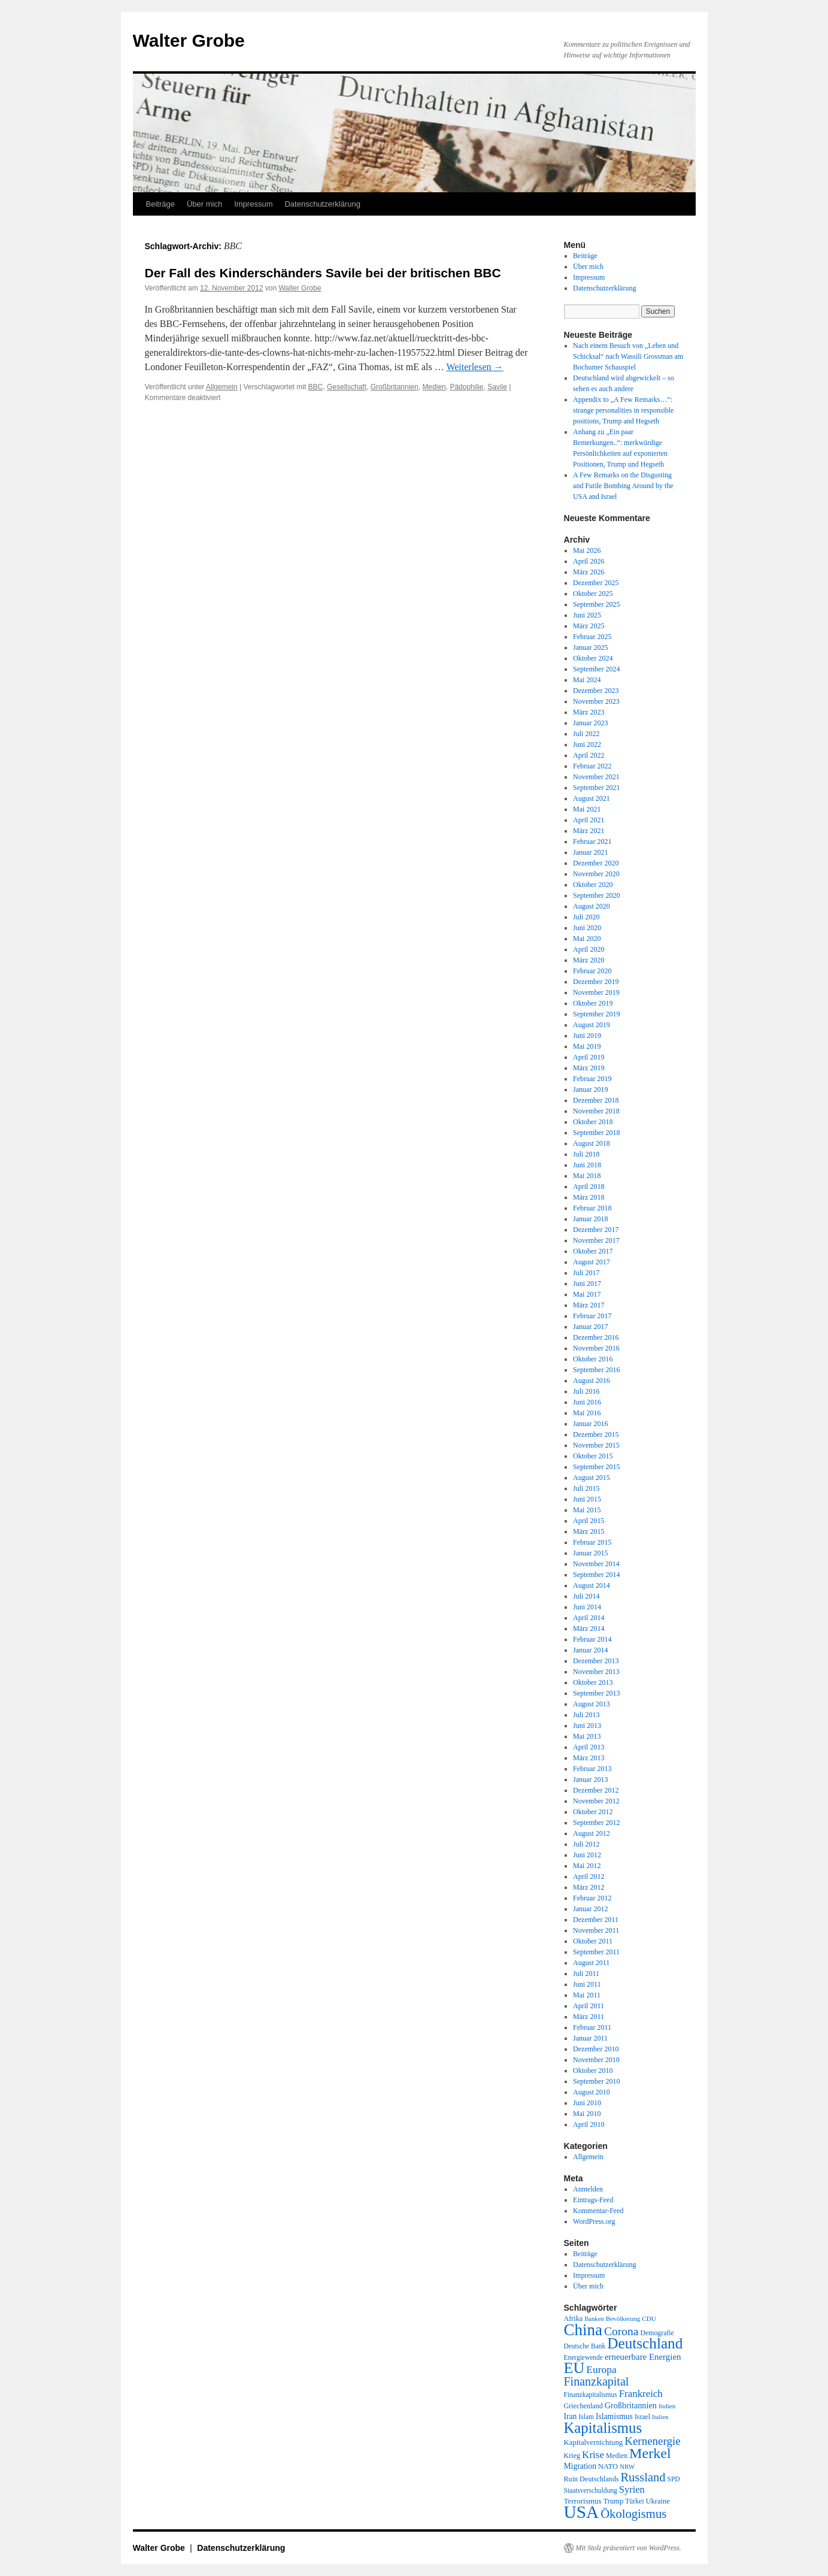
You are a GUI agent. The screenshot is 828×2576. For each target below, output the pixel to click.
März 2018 (588, 1197)
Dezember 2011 (595, 1919)
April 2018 (588, 1186)
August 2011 (591, 1963)
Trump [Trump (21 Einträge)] (613, 2501)
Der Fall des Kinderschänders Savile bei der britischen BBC (323, 273)
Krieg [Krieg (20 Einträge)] (572, 2455)
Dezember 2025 (595, 583)
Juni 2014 (587, 1607)
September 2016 (596, 1370)
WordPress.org (594, 2221)
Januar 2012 (590, 1909)
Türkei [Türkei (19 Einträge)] (634, 2501)
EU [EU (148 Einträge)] (574, 2368)
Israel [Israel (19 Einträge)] (642, 2416)
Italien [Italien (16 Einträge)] (660, 2417)
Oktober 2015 (592, 1456)
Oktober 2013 (592, 1682)
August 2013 (591, 1704)
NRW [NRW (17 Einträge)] (627, 2466)
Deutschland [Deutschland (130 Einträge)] (645, 2343)
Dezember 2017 (595, 1229)
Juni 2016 (587, 1402)
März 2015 (588, 1531)
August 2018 (591, 1143)
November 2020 (596, 874)
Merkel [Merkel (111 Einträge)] (650, 2453)
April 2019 (588, 1057)
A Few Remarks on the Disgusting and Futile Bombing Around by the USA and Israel (623, 486)
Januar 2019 (590, 1089)
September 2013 (596, 1693)
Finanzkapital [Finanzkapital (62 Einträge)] (596, 2381)
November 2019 (596, 992)
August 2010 (591, 2092)
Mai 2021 (586, 809)
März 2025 (588, 626)
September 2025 (596, 604)
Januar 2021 (590, 852)
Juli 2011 (586, 1973)
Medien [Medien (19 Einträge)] (616, 2455)
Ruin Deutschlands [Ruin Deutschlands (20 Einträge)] (591, 2479)
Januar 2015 (590, 1553)
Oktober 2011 (592, 1941)
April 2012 (588, 1876)
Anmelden (588, 2189)
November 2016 (596, 1348)
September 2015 (596, 1467)
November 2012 (596, 1801)
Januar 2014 (590, 1650)
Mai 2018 (586, 1176)
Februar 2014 (592, 1639)
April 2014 (588, 1618)
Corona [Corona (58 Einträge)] (621, 2331)
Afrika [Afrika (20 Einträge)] (573, 2318)
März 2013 (588, 1758)
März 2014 (588, 1628)
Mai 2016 (586, 1413)
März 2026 (588, 572)
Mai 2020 (586, 938)
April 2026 (588, 561)
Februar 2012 (592, 1898)
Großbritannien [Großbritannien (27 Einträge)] (631, 2405)
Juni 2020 (587, 928)
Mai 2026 (586, 550)
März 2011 (588, 2016)
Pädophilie (466, 387)
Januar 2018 (590, 1219)
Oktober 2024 (592, 658)
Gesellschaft (346, 387)
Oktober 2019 (592, 1003)
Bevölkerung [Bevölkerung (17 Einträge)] (623, 2318)
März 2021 (588, 831)
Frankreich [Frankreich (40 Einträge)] (641, 2393)
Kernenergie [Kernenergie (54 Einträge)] (652, 2441)
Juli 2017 (586, 1273)
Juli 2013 (586, 1715)
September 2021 (596, 787)
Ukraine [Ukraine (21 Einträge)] (658, 2501)
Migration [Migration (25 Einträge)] (580, 2466)
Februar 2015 (592, 1542)
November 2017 (596, 1240)
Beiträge (160, 203)
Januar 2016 (590, 1423)
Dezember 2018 (595, 1100)
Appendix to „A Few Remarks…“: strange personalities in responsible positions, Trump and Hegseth (623, 410)
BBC (315, 387)
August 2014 (591, 1585)
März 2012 (588, 1887)
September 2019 (596, 1014)
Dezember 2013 (595, 1661)
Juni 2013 (587, 1725)
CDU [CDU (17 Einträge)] (649, 2318)
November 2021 (596, 777)
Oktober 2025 (592, 593)
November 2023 (596, 701)
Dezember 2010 (595, 2049)
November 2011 (596, 1930)
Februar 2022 (592, 766)
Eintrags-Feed (593, 2200)
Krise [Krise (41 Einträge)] (593, 2454)
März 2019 (588, 1068)
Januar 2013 (590, 1779)
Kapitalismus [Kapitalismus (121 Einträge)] (603, 2428)
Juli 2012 (586, 1844)
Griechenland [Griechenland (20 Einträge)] (583, 2406)
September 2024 (596, 669)
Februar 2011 (592, 2027)
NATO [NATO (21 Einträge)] (608, 2466)
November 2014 (596, 1564)
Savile (497, 387)
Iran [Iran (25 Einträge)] (570, 2416)
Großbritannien (394, 387)
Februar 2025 (592, 636)
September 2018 (596, 1132)
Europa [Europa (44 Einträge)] (601, 2369)
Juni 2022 (587, 744)
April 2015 (588, 1520)
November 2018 (596, 1111)
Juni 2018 (587, 1165)
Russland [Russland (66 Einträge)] (642, 2477)
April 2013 (588, 1747)
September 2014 (596, 1574)
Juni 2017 (587, 1283)
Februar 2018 (592, 1208)
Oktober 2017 (592, 1251)
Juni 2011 (587, 1984)
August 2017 (591, 1262)
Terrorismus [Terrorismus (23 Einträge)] (583, 2500)
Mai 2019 (586, 1046)
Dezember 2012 (595, 1790)
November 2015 (596, 1445)
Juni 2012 (587, 1855)
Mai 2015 (586, 1510)
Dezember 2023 (595, 690)
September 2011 (596, 1952)
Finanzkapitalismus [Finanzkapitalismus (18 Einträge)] (590, 2394)
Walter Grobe (189, 40)
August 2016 (591, 1380)
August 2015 (591, 1477)
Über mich (204, 203)
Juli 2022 (586, 733)
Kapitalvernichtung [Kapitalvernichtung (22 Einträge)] (593, 2442)
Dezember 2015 (595, 1434)
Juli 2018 (586, 1154)
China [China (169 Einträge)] (583, 2330)
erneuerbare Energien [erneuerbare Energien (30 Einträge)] (643, 2357)
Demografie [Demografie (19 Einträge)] (657, 2333)
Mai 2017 (586, 1294)
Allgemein (222, 387)
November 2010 (596, 2060)
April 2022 (588, 755)
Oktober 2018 (592, 1122)
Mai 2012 (586, 1865)
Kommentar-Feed (598, 2210)
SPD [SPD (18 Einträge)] (674, 2479)
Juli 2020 (586, 917)
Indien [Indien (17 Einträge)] (667, 2405)
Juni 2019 (587, 1035)
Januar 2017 (590, 1326)
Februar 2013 (592, 1768)
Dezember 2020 (595, 863)
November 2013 (596, 1671)
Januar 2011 (590, 2038)
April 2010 (588, 2124)
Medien (433, 387)
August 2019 (591, 1025)
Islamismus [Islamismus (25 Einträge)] (614, 2416)
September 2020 (596, 895)
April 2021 (588, 820)
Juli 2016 (586, 1391)
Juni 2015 (587, 1499)
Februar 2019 (592, 1078)
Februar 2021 (592, 841)
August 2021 (591, 798)
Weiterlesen (474, 367)
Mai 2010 (586, 2113)
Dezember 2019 (595, 981)
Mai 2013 (586, 1736)
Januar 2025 (590, 647)
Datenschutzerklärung (322, 203)
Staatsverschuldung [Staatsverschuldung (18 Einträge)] (590, 2490)
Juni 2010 (587, 2103)
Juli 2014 (586, 1596)
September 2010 (596, 2081)
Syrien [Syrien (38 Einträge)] (632, 2489)
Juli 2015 (586, 1488)
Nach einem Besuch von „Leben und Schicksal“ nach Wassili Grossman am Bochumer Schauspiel (628, 356)
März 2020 (588, 960)
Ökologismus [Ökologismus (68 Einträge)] (633, 2513)
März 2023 (588, 712)
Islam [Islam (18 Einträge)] (585, 2416)
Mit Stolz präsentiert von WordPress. (628, 2548)
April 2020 (588, 949)
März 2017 (588, 1305)
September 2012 (596, 1822)
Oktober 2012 (592, 1812)
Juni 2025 (587, 615)
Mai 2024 (586, 680)
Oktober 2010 (592, 2070)
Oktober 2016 (592, 1359)
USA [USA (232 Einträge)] (581, 2511)
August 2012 (591, 1833)
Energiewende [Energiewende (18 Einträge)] (583, 2357)
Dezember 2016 (595, 1337)
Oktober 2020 (592, 884)
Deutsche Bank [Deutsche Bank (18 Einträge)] (585, 2346)
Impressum (253, 203)
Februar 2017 (592, 1316)
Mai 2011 (586, 1995)
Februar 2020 (592, 971)
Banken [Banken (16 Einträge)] (594, 2318)
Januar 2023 (590, 723)
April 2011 (588, 2006)
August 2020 (591, 906)
